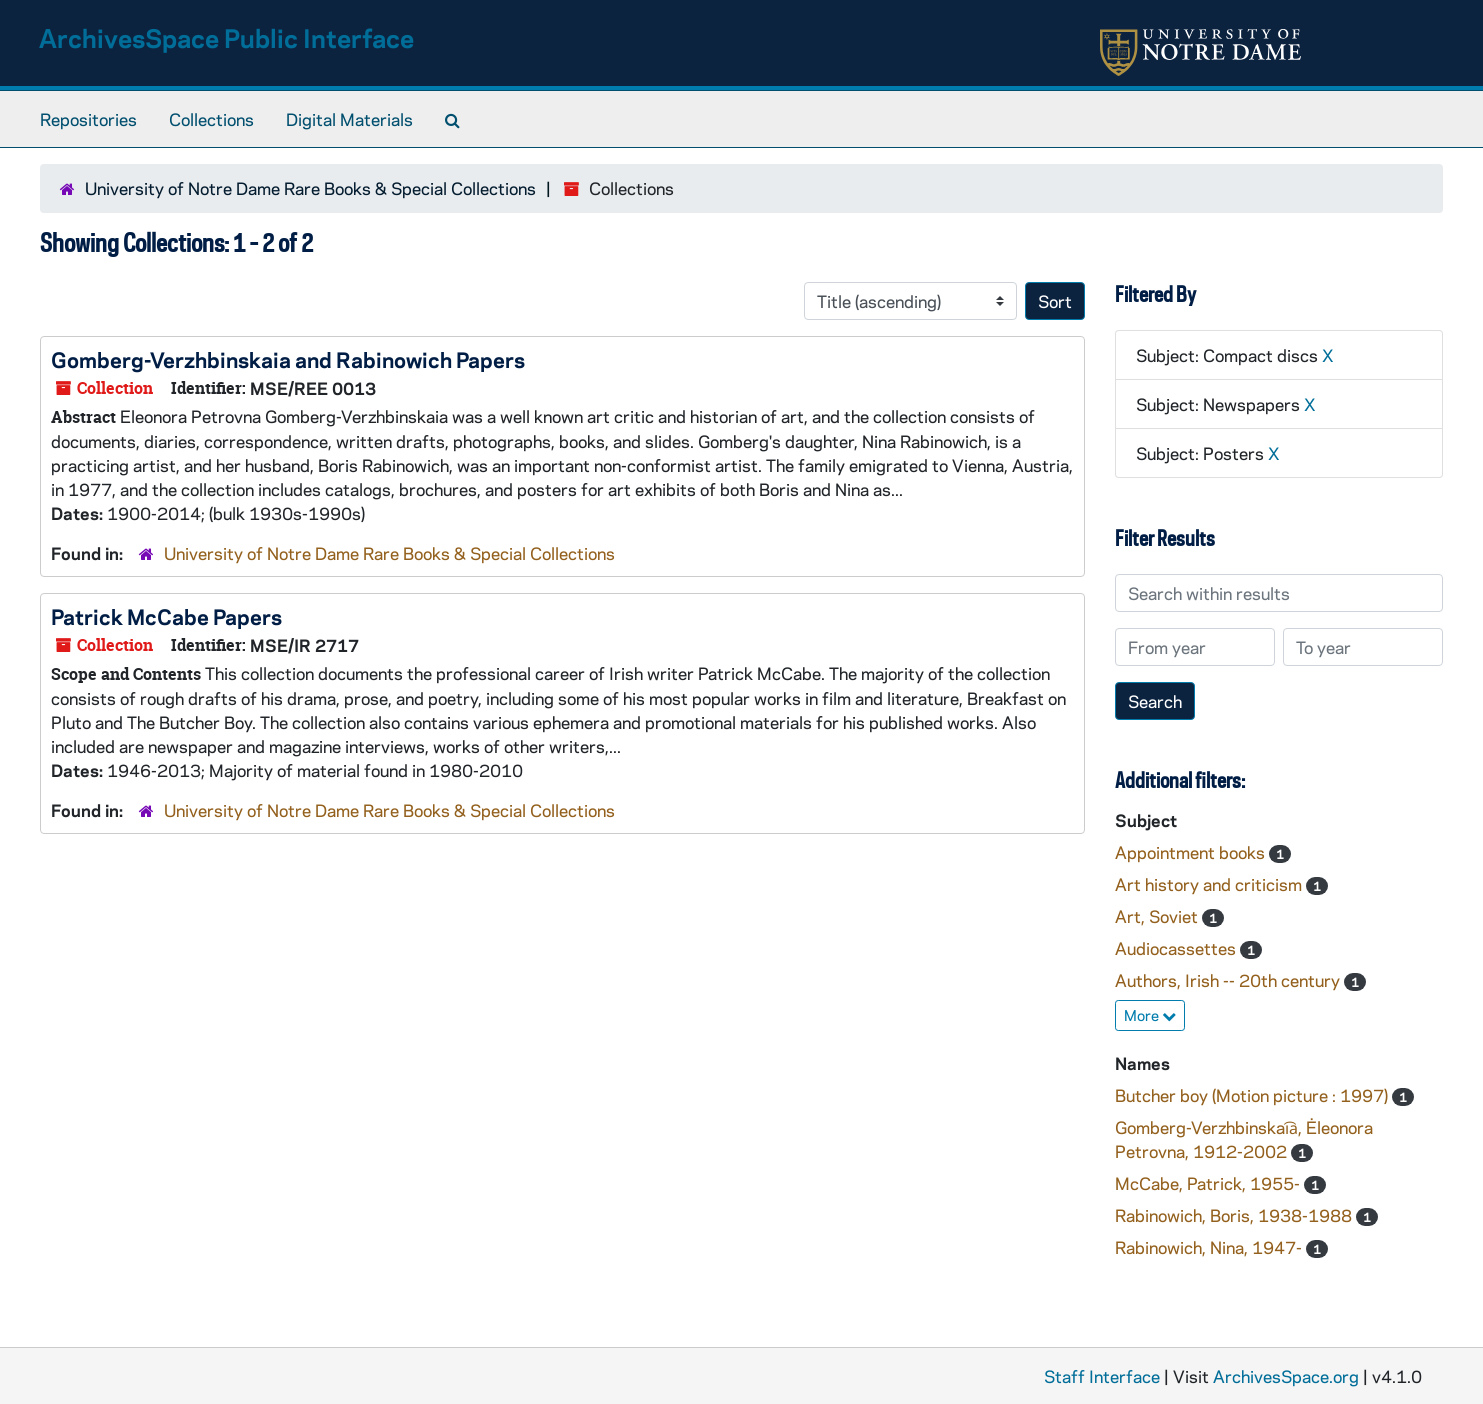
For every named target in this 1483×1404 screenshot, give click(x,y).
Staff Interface (1102, 1376)
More (1150, 1015)
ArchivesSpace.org (1286, 1376)
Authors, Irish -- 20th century (1229, 980)
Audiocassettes (1177, 948)
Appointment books (1192, 852)
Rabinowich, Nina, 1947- (1210, 1247)
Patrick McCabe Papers (166, 616)
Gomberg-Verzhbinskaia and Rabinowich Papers (288, 359)
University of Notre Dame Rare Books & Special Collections (310, 188)
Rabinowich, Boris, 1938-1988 (1235, 1215)
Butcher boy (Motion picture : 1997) (1253, 1095)
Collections (211, 119)
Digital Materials (349, 119)
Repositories (88, 119)
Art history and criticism (1210, 884)
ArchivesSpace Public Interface (226, 37)
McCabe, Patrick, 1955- (1209, 1183)
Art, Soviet (1158, 916)
